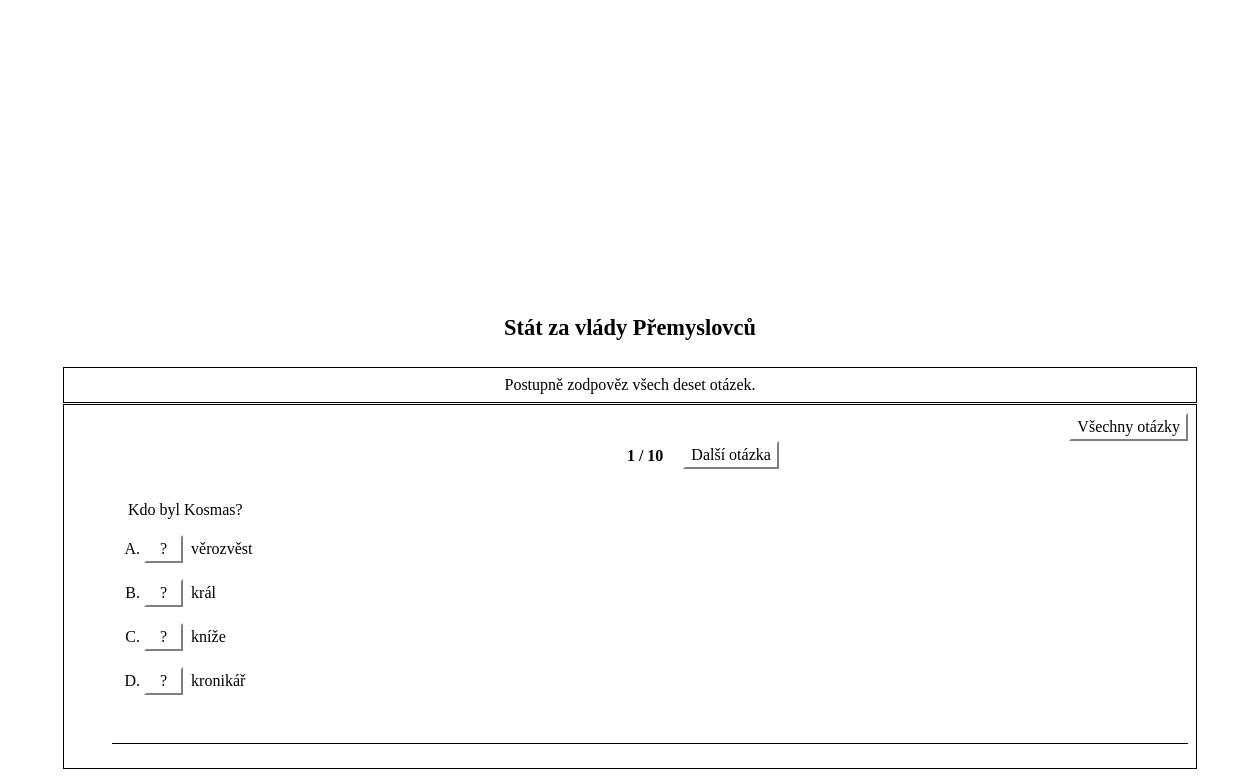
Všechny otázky (1128, 426)
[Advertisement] (630, 148)
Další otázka (731, 454)
